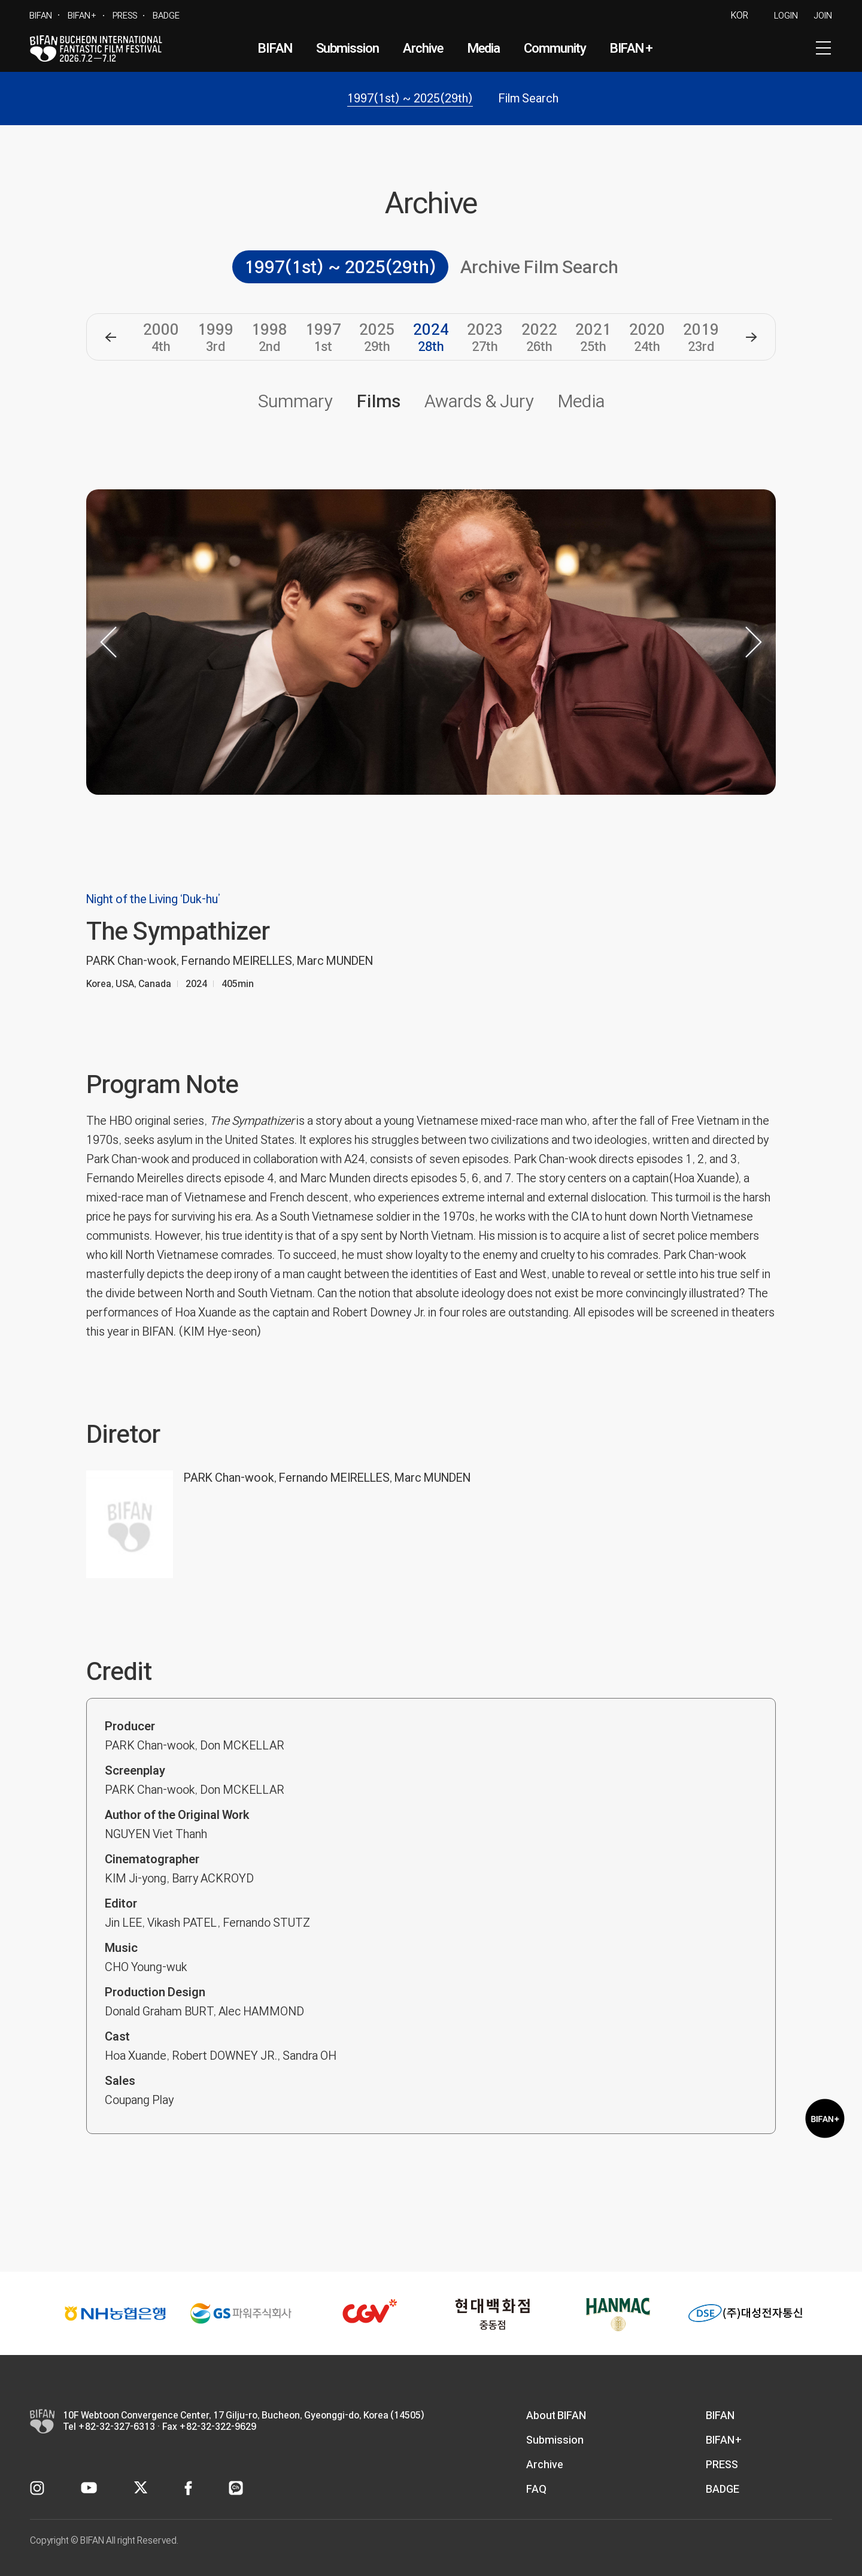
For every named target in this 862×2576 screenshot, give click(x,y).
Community (555, 48)
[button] (110, 337)
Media (484, 48)
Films (378, 401)
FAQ (536, 2489)
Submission (348, 48)
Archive (423, 48)
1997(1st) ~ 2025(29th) (410, 98)
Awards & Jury (479, 401)
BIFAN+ (82, 15)
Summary (295, 401)
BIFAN (40, 15)
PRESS (125, 15)
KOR (739, 15)
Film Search (529, 98)
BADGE (166, 15)
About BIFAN (556, 2415)
